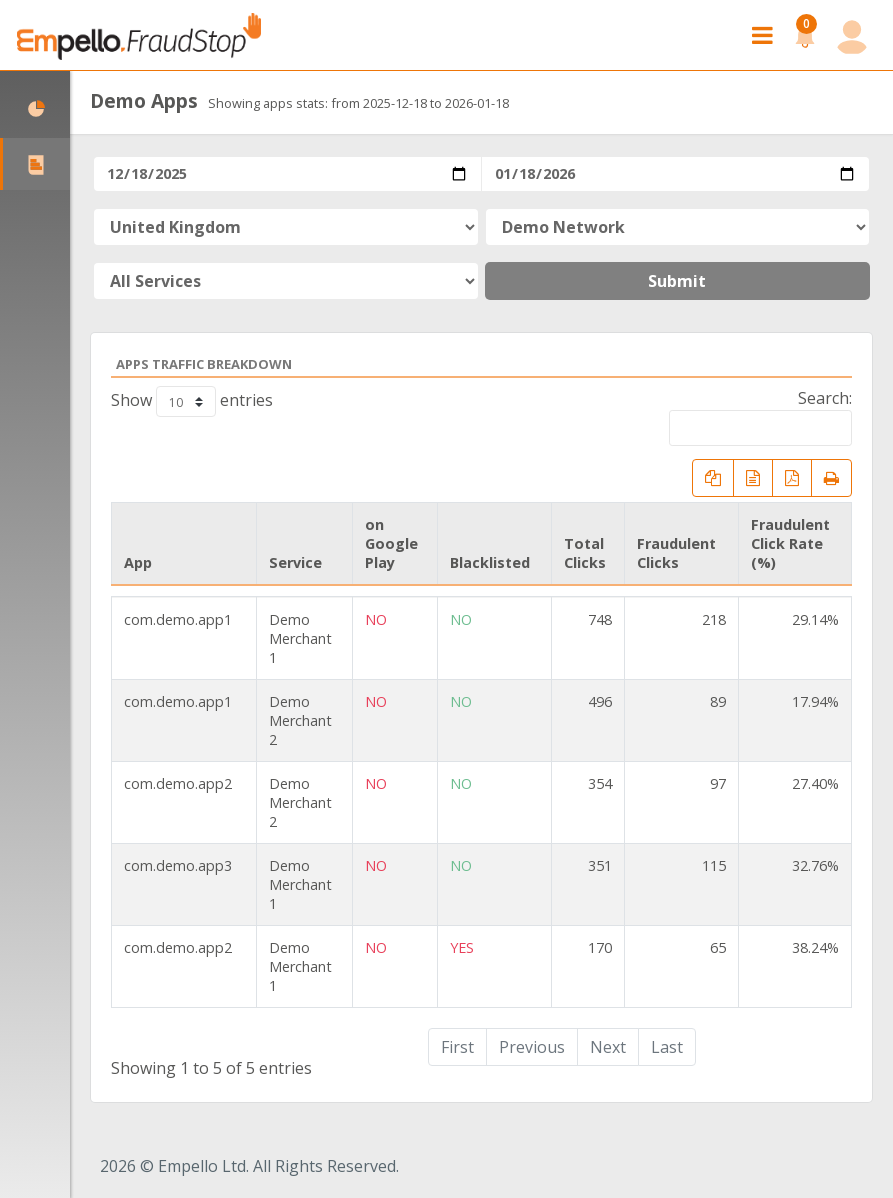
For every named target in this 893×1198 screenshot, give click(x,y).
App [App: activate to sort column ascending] (138, 562)
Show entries (192, 401)
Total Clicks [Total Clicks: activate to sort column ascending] (585, 553)
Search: (760, 416)
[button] (804, 35)
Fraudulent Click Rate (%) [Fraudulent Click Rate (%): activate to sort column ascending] (790, 543)
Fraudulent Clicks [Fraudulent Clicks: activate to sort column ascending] (676, 553)
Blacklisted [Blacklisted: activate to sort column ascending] (490, 562)
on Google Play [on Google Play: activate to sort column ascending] (391, 543)
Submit (677, 281)
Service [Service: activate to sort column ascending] (295, 562)
